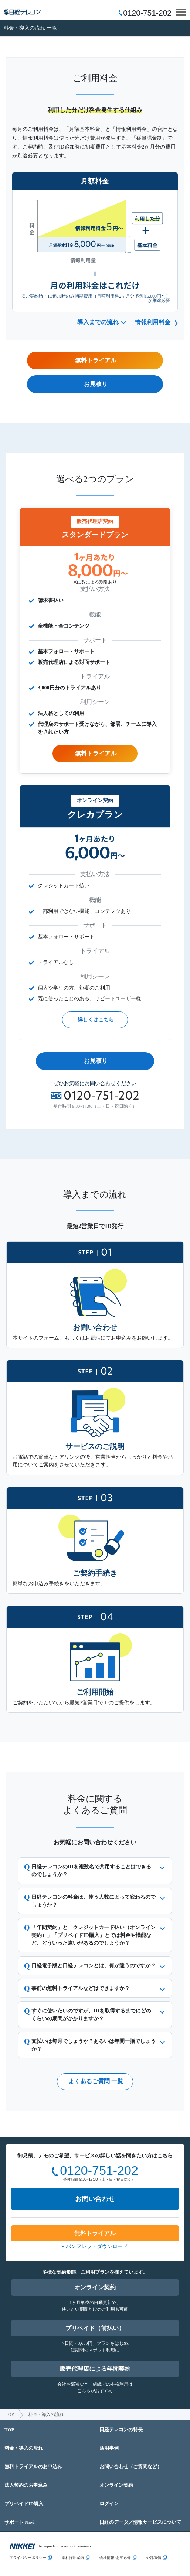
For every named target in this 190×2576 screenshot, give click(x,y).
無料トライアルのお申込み (33, 2466)
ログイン (109, 2503)
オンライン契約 (95, 2287)
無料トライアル (95, 753)
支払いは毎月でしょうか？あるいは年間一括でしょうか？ (93, 2045)
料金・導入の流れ (23, 2448)
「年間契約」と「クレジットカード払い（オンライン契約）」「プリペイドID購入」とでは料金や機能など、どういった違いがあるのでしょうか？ (93, 1935)
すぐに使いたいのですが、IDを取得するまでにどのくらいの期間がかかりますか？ (91, 2014)
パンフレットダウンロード (97, 2246)
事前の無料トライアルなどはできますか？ (80, 1988)
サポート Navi (19, 2522)
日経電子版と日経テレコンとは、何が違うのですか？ (93, 1965)
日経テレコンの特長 (121, 2429)
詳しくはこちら (96, 1020)
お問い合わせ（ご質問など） (130, 2466)
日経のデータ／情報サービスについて (140, 2522)
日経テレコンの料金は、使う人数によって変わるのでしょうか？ (93, 1901)
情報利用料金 (152, 322)
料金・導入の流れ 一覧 (30, 28)
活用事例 (109, 2448)
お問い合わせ (95, 2199)
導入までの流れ (98, 322)
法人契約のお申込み (26, 2485)
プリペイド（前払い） (95, 2328)
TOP (10, 2414)
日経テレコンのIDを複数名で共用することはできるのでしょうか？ (91, 1870)
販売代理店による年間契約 (95, 2369)
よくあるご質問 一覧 (95, 2081)
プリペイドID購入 (23, 2503)
